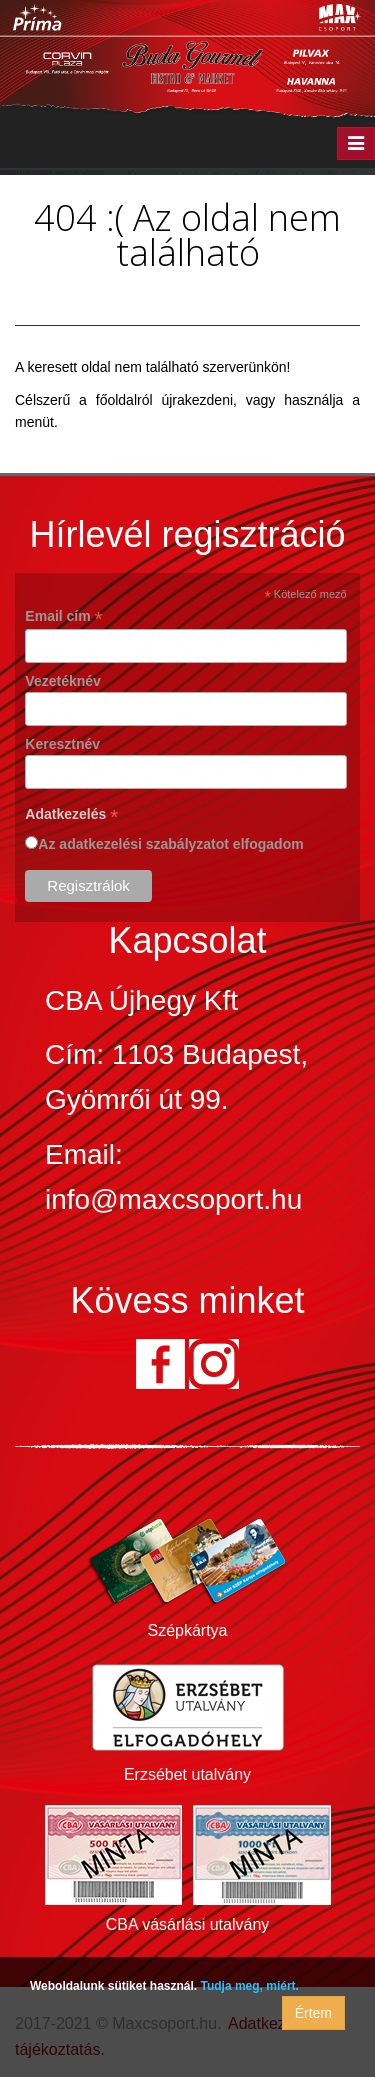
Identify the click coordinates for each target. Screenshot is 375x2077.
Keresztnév (62, 744)
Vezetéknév (63, 681)
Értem (313, 2013)
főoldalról (124, 400)
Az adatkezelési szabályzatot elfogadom (170, 844)
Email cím (63, 616)
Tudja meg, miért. (249, 1986)
